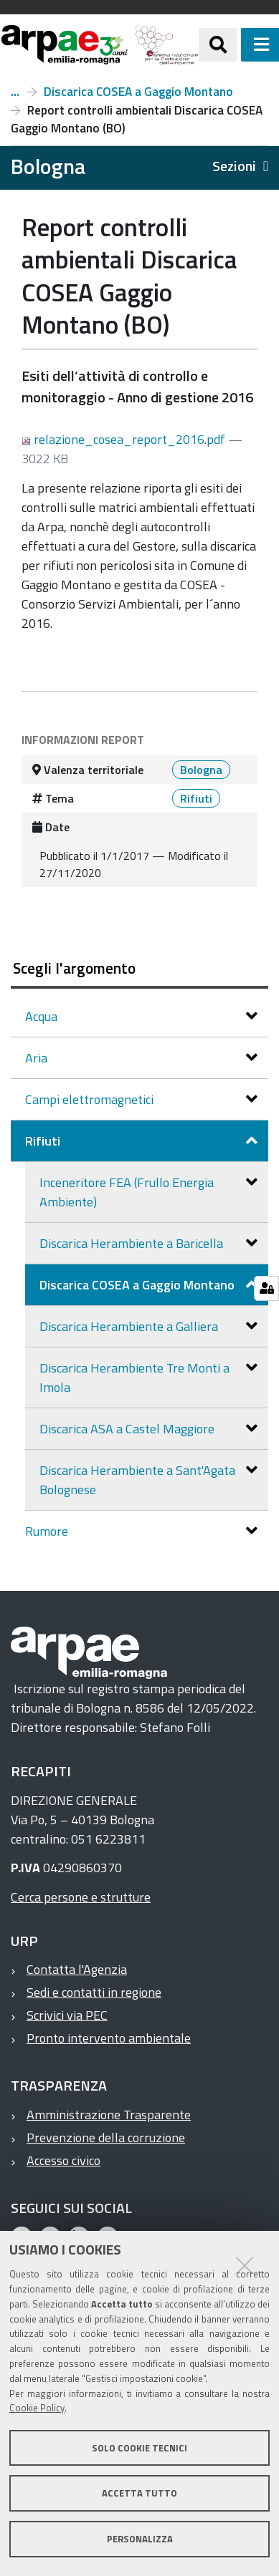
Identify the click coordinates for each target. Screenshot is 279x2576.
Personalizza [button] (140, 2539)
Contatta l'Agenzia (77, 1969)
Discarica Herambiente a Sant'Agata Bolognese (137, 1480)
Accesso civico (63, 2160)
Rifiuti (15, 91)
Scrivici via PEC (67, 2015)
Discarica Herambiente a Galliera (130, 1326)
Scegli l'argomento (74, 968)
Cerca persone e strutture (81, 1897)
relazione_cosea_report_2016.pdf (125, 439)
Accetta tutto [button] (139, 2493)
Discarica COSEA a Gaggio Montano (138, 91)
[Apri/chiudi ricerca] (218, 44)
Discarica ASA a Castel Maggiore (128, 1428)
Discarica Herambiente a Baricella (132, 1243)
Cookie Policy (37, 2408)
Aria (37, 1057)
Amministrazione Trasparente (109, 2114)
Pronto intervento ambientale (109, 2038)
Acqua (42, 1016)
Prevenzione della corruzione (106, 2137)
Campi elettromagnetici (90, 1099)
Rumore (48, 1531)
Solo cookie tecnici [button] (139, 2448)
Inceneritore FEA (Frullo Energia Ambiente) (126, 1192)
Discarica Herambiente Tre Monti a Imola (134, 1377)
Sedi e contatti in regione (94, 1992)
